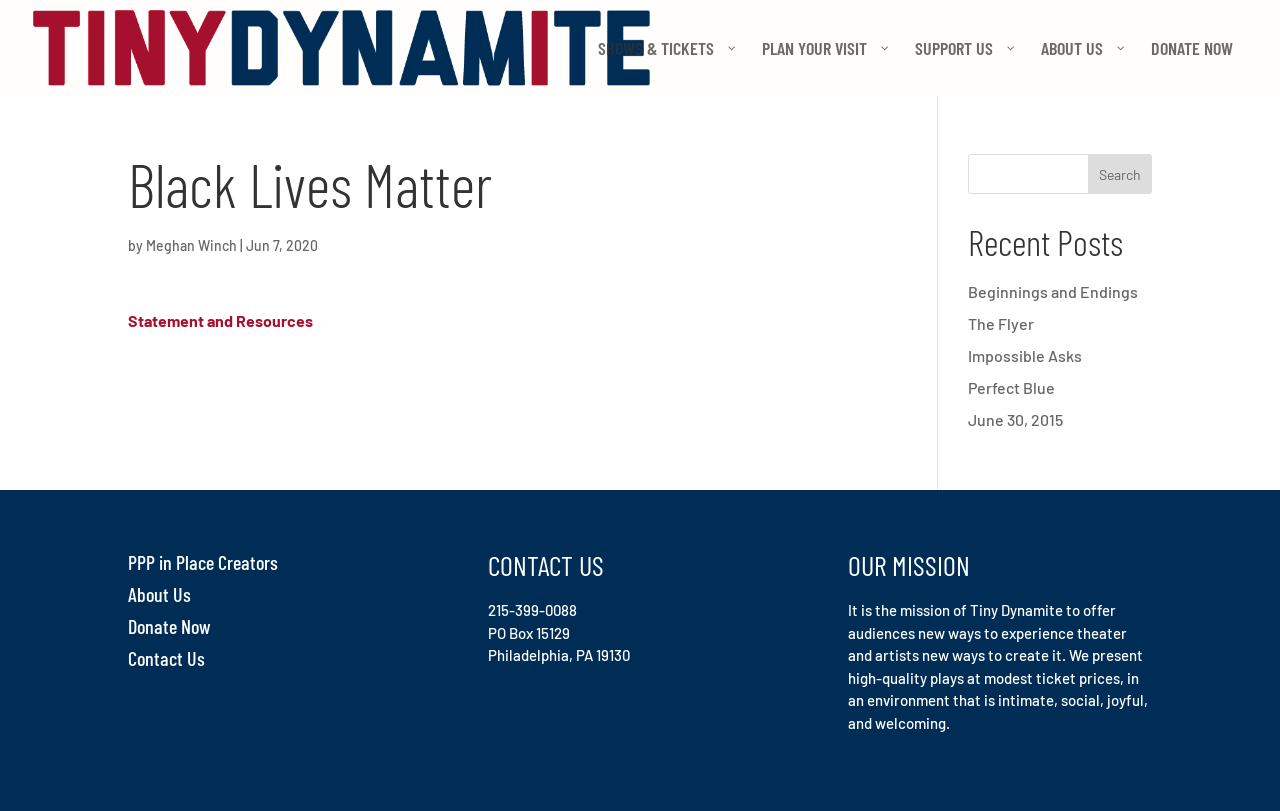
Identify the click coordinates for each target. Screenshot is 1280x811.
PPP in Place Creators (203, 562)
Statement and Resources (220, 320)
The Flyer (1001, 323)
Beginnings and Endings (1053, 291)
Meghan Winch (191, 245)
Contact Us (166, 658)
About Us (159, 594)
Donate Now (169, 626)
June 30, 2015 (1015, 419)
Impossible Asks (1025, 355)
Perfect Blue (1011, 387)
